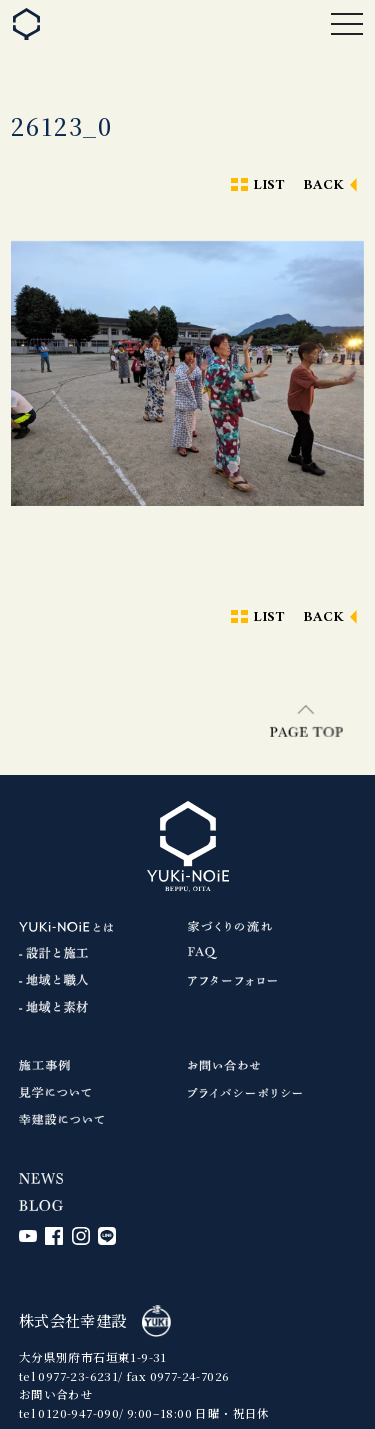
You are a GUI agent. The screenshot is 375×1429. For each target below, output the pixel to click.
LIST (269, 185)
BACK (324, 185)
